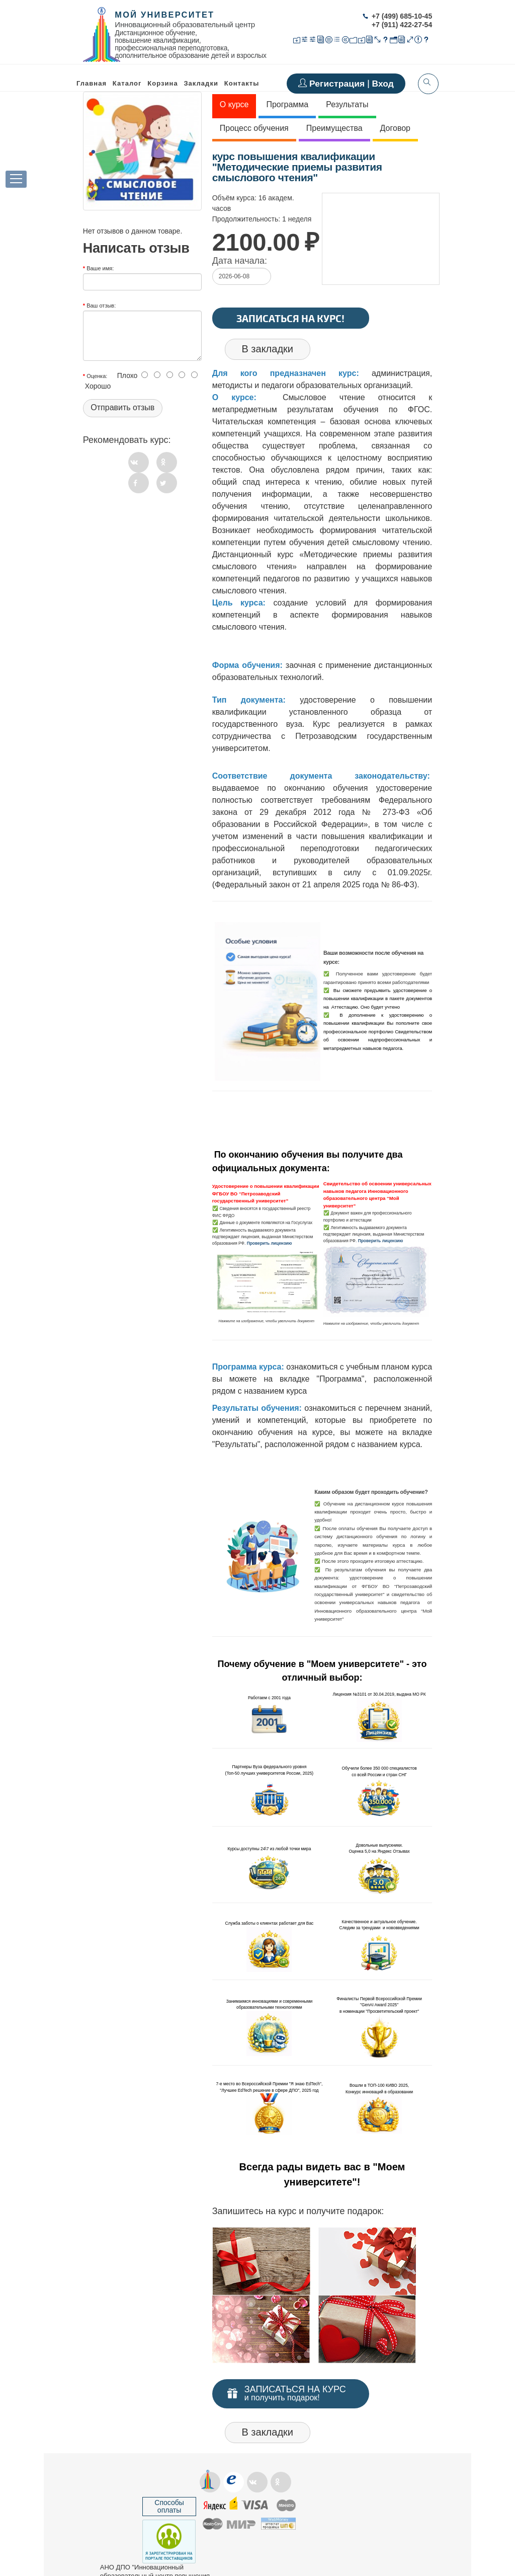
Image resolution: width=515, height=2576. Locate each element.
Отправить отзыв (122, 407)
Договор (395, 128)
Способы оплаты (169, 2506)
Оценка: (97, 376)
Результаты (347, 104)
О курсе (234, 104)
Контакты (242, 83)
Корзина (162, 83)
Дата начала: (239, 261)
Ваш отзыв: (101, 305)
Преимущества (334, 128)
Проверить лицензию (269, 1243)
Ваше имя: (100, 268)
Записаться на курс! (290, 318)
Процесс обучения (254, 128)
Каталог (127, 83)
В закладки (267, 348)
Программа (287, 104)
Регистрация (338, 84)
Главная (91, 83)
